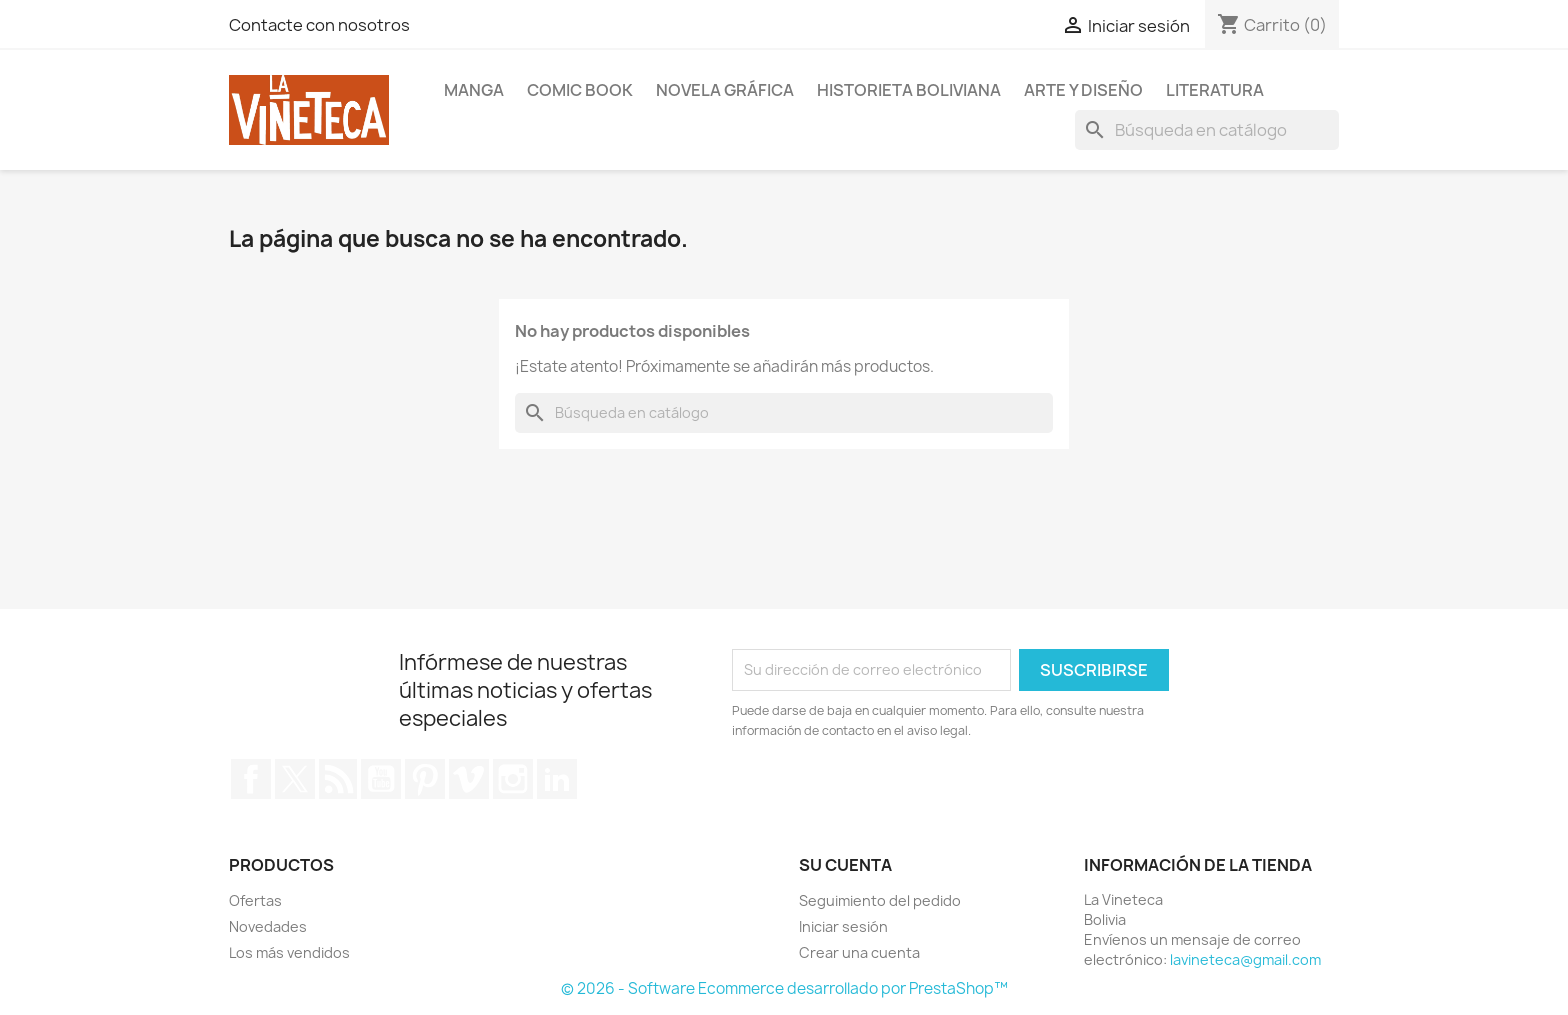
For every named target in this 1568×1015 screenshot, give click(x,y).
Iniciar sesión (843, 926)
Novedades (268, 926)
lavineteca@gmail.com (1245, 959)
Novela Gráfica (725, 90)
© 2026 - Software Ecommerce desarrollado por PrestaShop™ (784, 988)
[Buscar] (1207, 130)
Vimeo (469, 779)
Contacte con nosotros (319, 25)
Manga (474, 90)
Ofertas (255, 900)
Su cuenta (845, 865)
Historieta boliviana (909, 90)
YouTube (381, 779)
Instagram (513, 779)
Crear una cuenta (859, 952)
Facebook (251, 779)
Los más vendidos (289, 952)
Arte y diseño (1083, 90)
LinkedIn (557, 779)
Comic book (580, 90)
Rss (338, 779)
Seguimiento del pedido (880, 900)
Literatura (1215, 90)
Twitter (295, 779)
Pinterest (425, 779)
